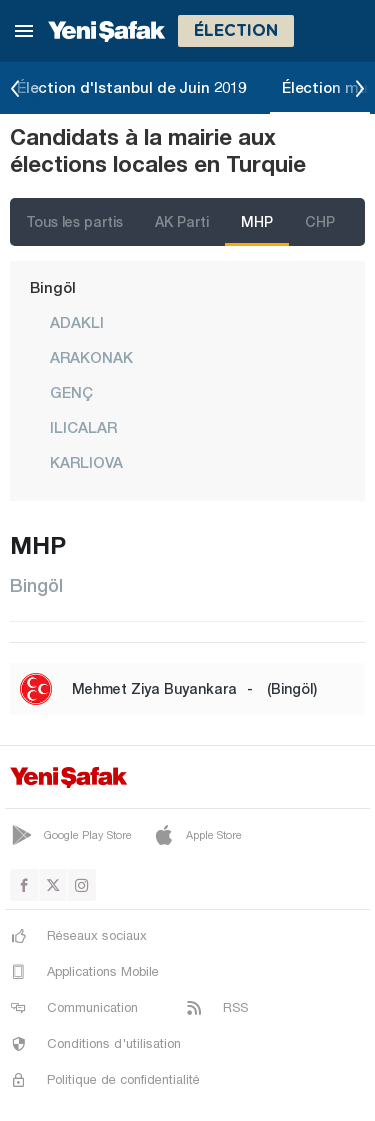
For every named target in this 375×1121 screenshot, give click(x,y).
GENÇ (71, 392)
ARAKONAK (91, 357)
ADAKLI (77, 322)
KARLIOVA (86, 462)
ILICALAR (83, 427)
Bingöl (53, 287)
